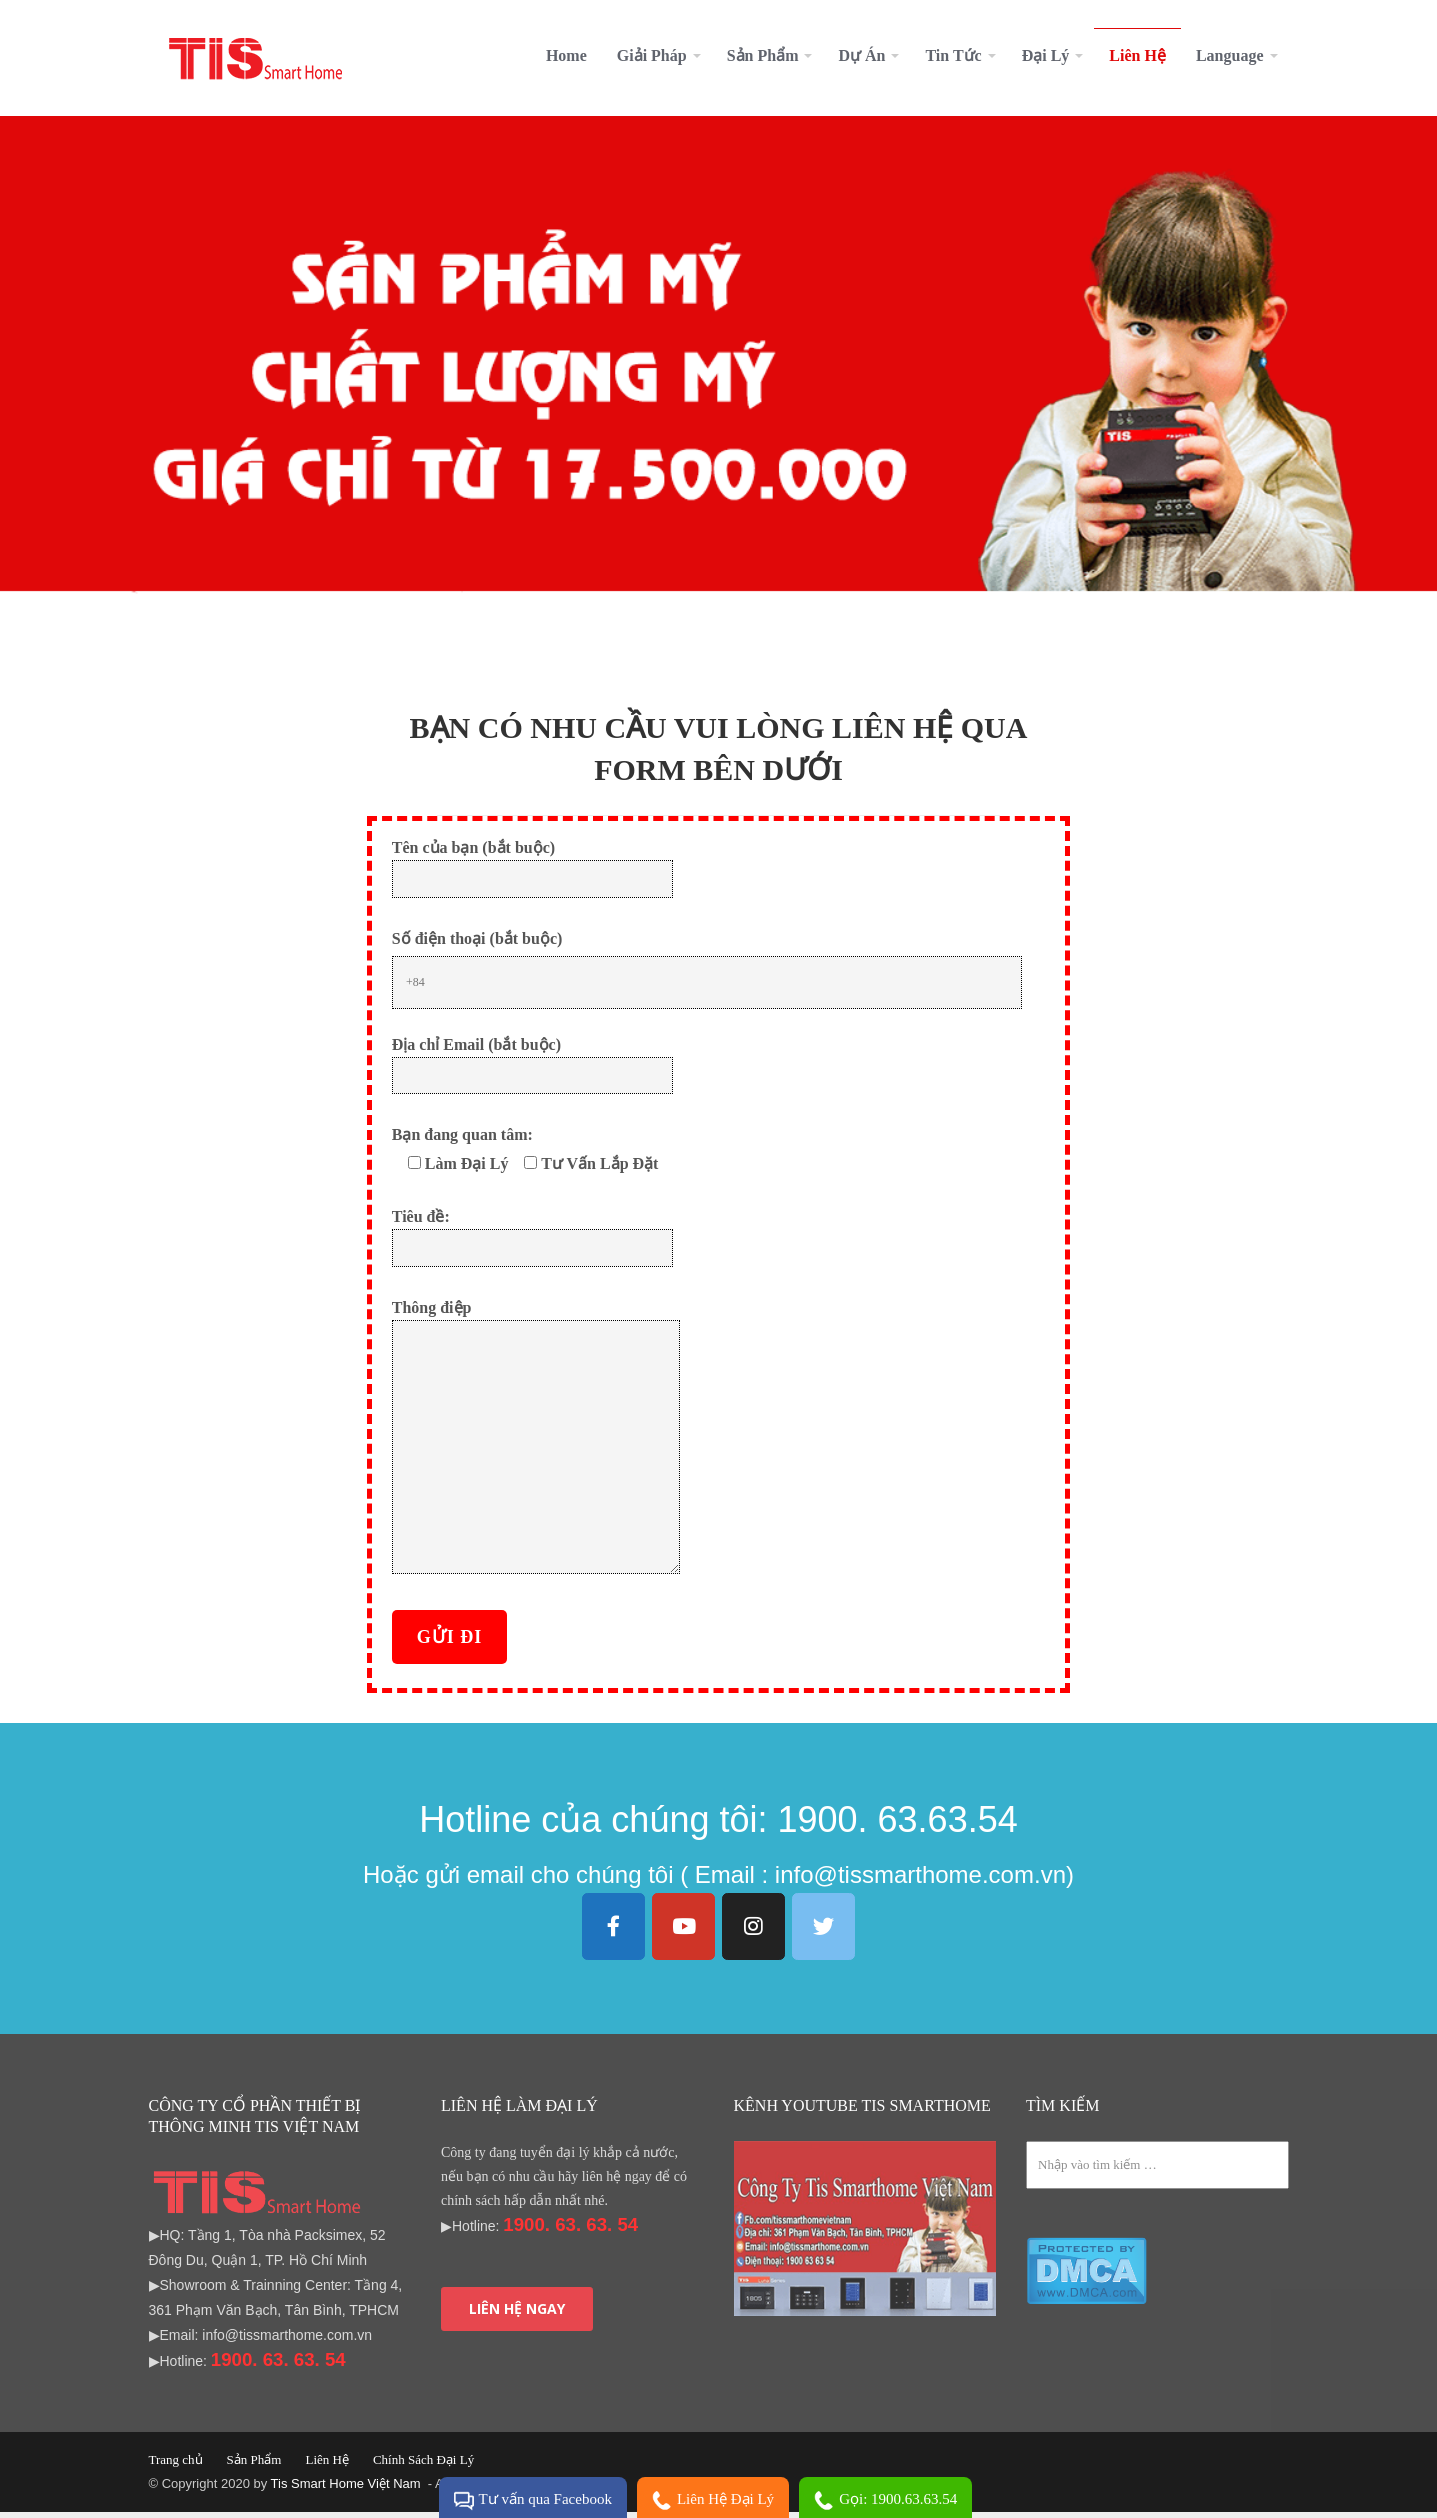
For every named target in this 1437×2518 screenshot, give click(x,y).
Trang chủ (176, 2465)
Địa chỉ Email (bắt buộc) (532, 1065)
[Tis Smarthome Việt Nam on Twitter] (824, 1932)
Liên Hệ (1137, 55)
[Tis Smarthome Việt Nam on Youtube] (684, 1932)
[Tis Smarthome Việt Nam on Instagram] (754, 1932)
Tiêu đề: (532, 1237)
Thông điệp (536, 1444)
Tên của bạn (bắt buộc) (532, 868)
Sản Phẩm (763, 55)
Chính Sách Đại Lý (423, 2465)
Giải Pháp (652, 55)
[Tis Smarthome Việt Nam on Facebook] (614, 1932)
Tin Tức (953, 55)
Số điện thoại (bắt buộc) (477, 944)
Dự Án (861, 55)
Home (566, 55)
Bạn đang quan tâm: (462, 1140)
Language (1230, 55)
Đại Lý (1046, 55)
